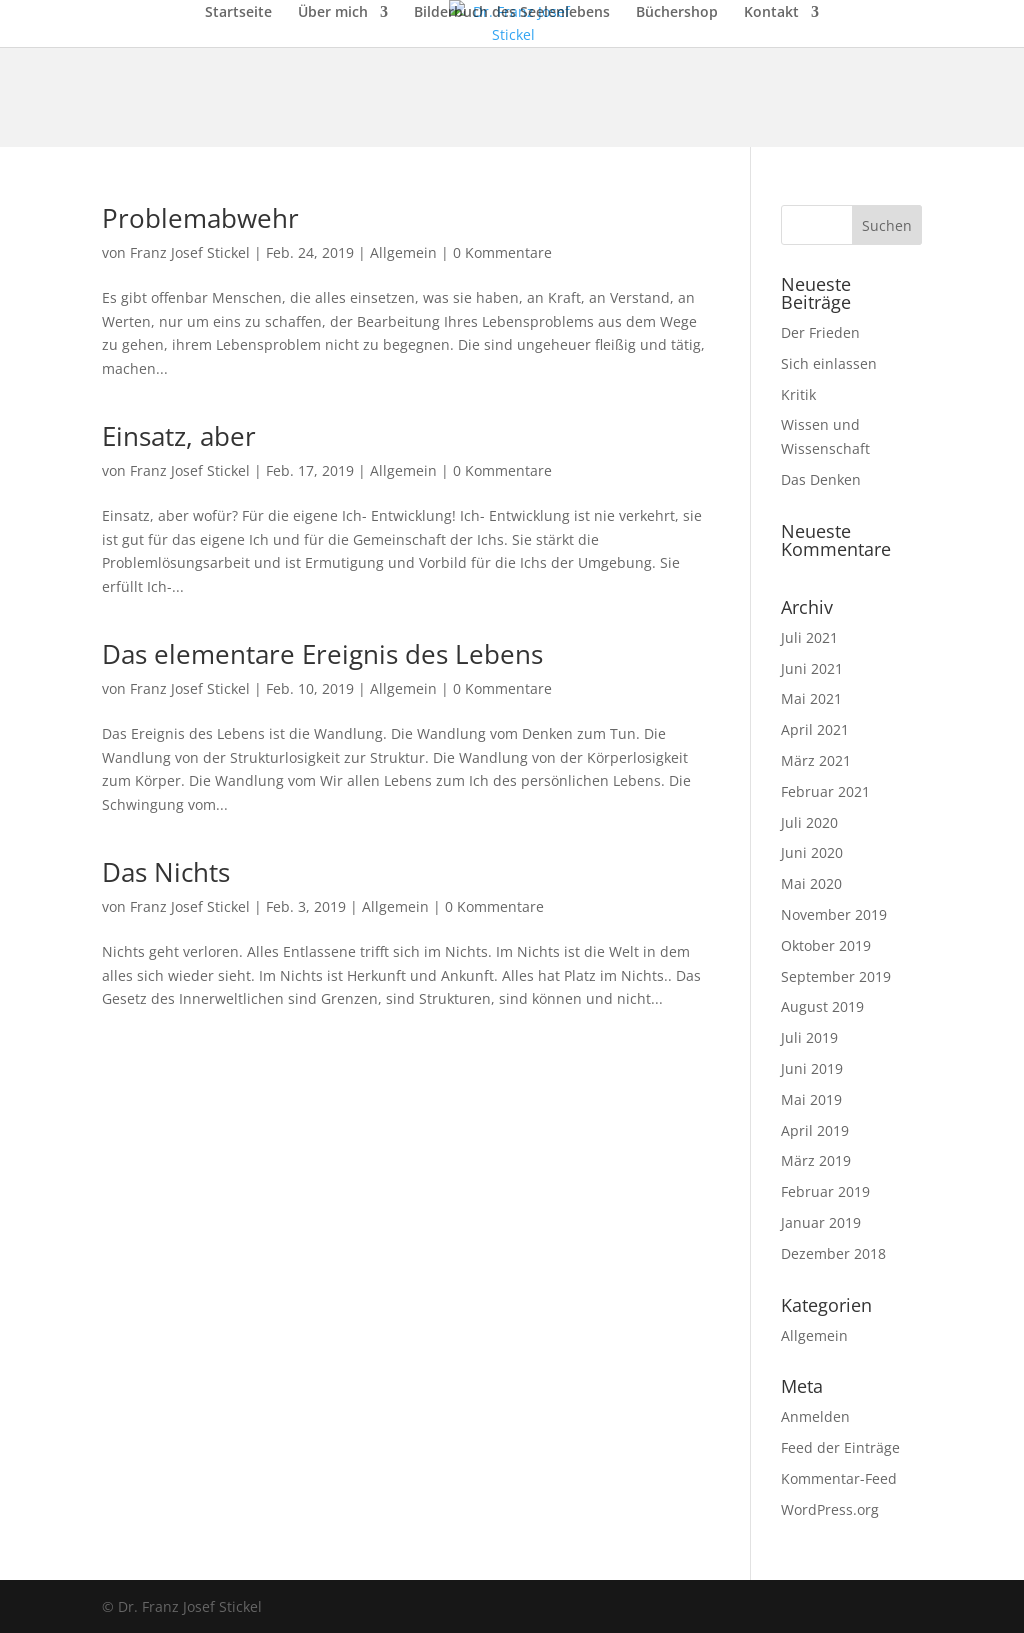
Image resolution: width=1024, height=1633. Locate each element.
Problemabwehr (200, 218)
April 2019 (815, 1130)
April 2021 (815, 729)
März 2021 (816, 760)
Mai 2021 (811, 698)
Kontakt (771, 13)
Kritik (798, 394)
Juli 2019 (809, 1037)
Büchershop (677, 13)
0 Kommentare (502, 252)
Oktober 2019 (826, 945)
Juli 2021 (809, 637)
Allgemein (403, 252)
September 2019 (836, 976)
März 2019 (816, 1160)
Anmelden (815, 1416)
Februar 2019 (825, 1191)
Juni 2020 (812, 852)
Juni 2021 (812, 668)
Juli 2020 (809, 822)
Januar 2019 (821, 1222)
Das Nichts (166, 872)
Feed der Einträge (840, 1447)
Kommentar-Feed (839, 1478)
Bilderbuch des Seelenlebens (512, 13)
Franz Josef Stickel (190, 252)
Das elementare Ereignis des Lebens (322, 654)
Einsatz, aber (179, 436)
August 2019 (822, 1006)
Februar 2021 (825, 791)
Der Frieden (820, 332)
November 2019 (834, 914)
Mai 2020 (811, 883)
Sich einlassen (829, 363)
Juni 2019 (812, 1068)
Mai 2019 (811, 1099)
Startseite (238, 13)
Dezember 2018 (833, 1253)
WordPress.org (830, 1509)
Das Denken (821, 479)
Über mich (333, 13)
